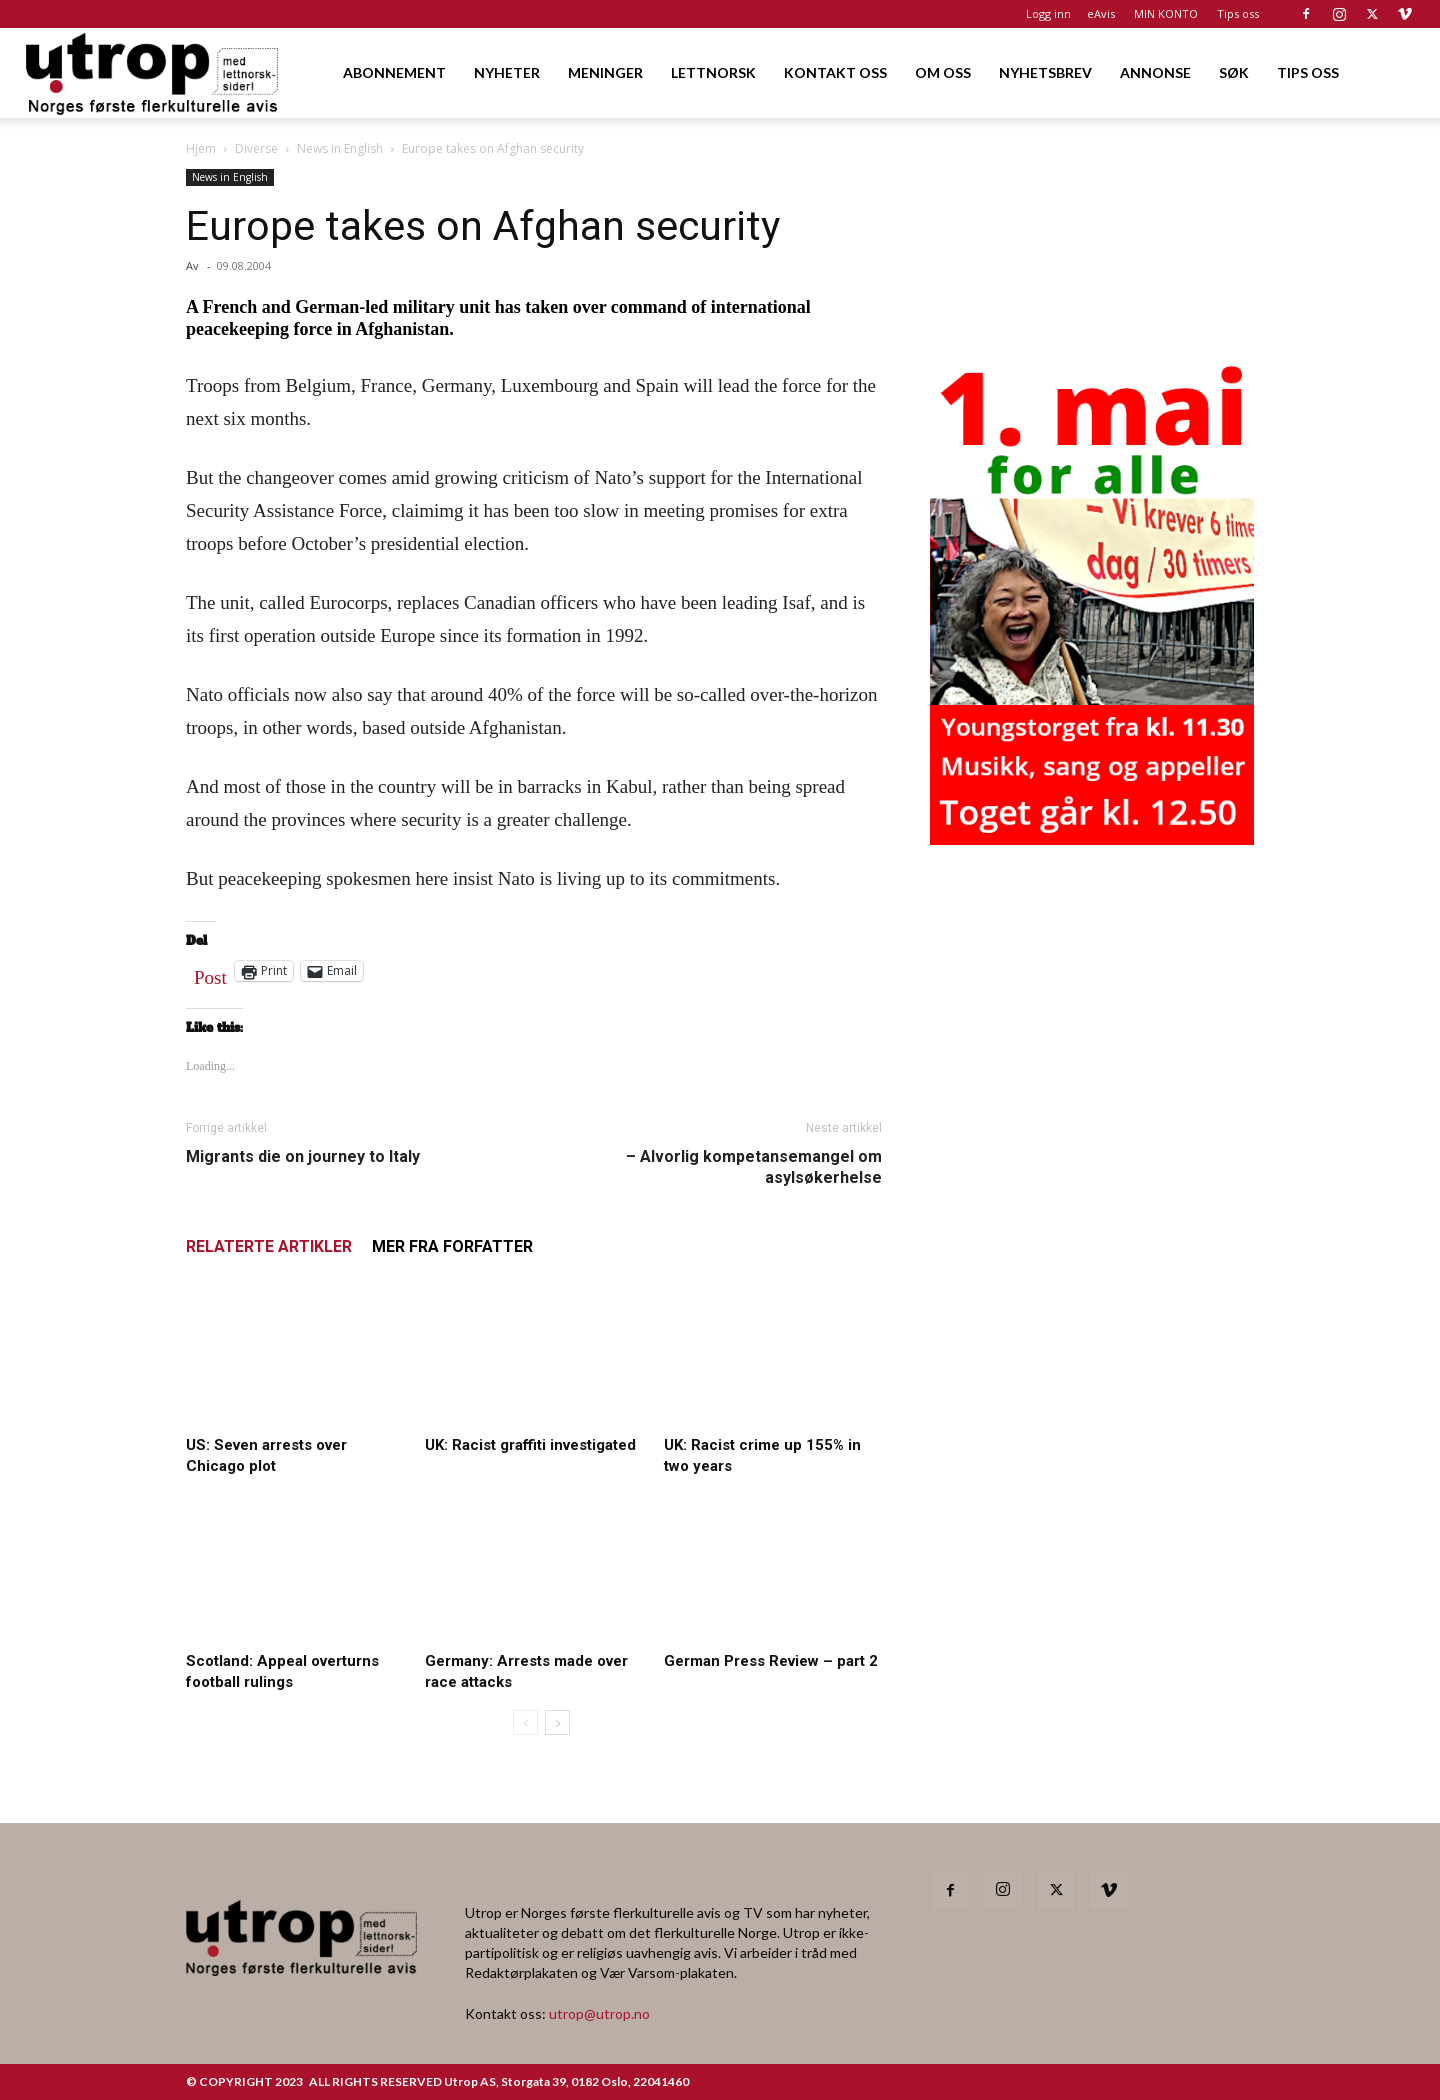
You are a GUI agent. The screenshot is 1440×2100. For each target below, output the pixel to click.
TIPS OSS (1308, 72)
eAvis (1101, 13)
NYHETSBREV (1045, 72)
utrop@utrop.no (599, 2013)
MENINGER (605, 72)
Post (210, 973)
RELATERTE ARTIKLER (269, 1246)
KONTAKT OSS (835, 72)
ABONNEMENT (394, 72)
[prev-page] (525, 1722)
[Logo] (153, 72)
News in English (340, 148)
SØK (1234, 72)
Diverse (256, 148)
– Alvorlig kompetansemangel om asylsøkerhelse (754, 1167)
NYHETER (507, 72)
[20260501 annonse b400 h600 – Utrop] (1092, 839)
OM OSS (943, 72)
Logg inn (1048, 13)
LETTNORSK (713, 72)
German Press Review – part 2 (771, 1661)
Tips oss (1238, 13)
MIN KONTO (1166, 13)
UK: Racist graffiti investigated (530, 1445)
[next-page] (557, 1722)
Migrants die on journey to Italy (303, 1156)
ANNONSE (1155, 72)
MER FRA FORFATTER (452, 1246)
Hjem (201, 148)
